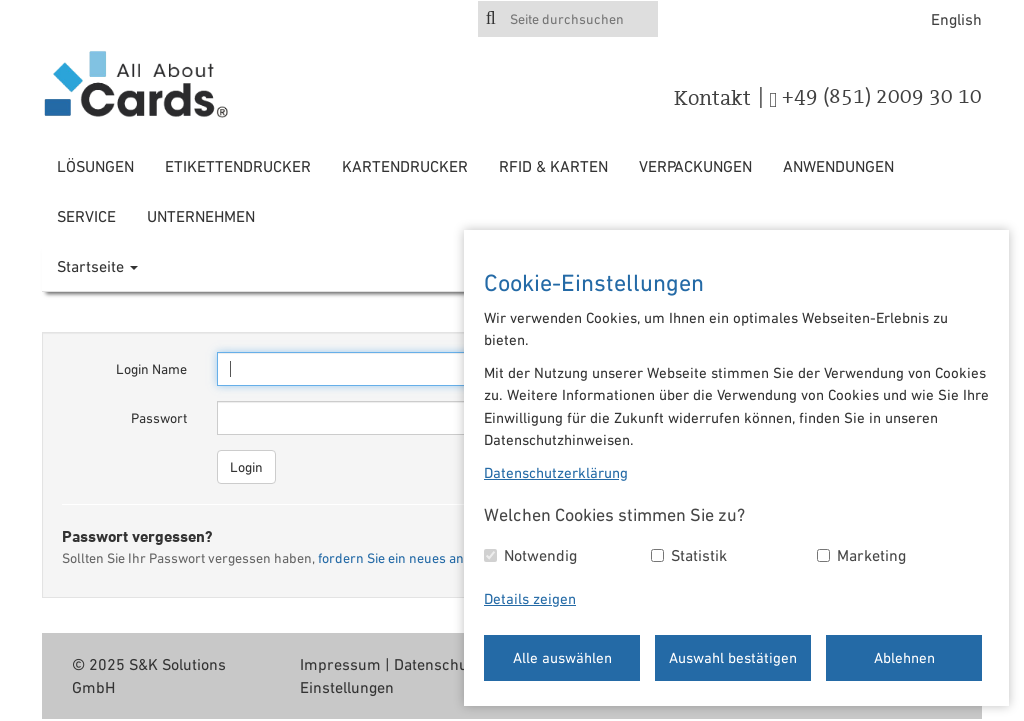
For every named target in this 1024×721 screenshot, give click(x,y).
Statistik (699, 555)
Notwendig (540, 555)
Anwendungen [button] (838, 166)
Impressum (340, 664)
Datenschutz (437, 664)
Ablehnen (904, 657)
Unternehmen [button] (201, 216)
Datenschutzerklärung (556, 472)
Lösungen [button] (95, 166)
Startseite (97, 266)
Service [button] (86, 216)
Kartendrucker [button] (405, 166)
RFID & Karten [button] (553, 166)
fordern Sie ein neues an (391, 558)
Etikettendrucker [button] (238, 166)
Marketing (871, 555)
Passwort (159, 418)
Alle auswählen (562, 657)
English (956, 19)
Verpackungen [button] (695, 166)
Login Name (151, 369)
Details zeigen (530, 598)
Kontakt (712, 98)
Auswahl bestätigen (733, 657)
